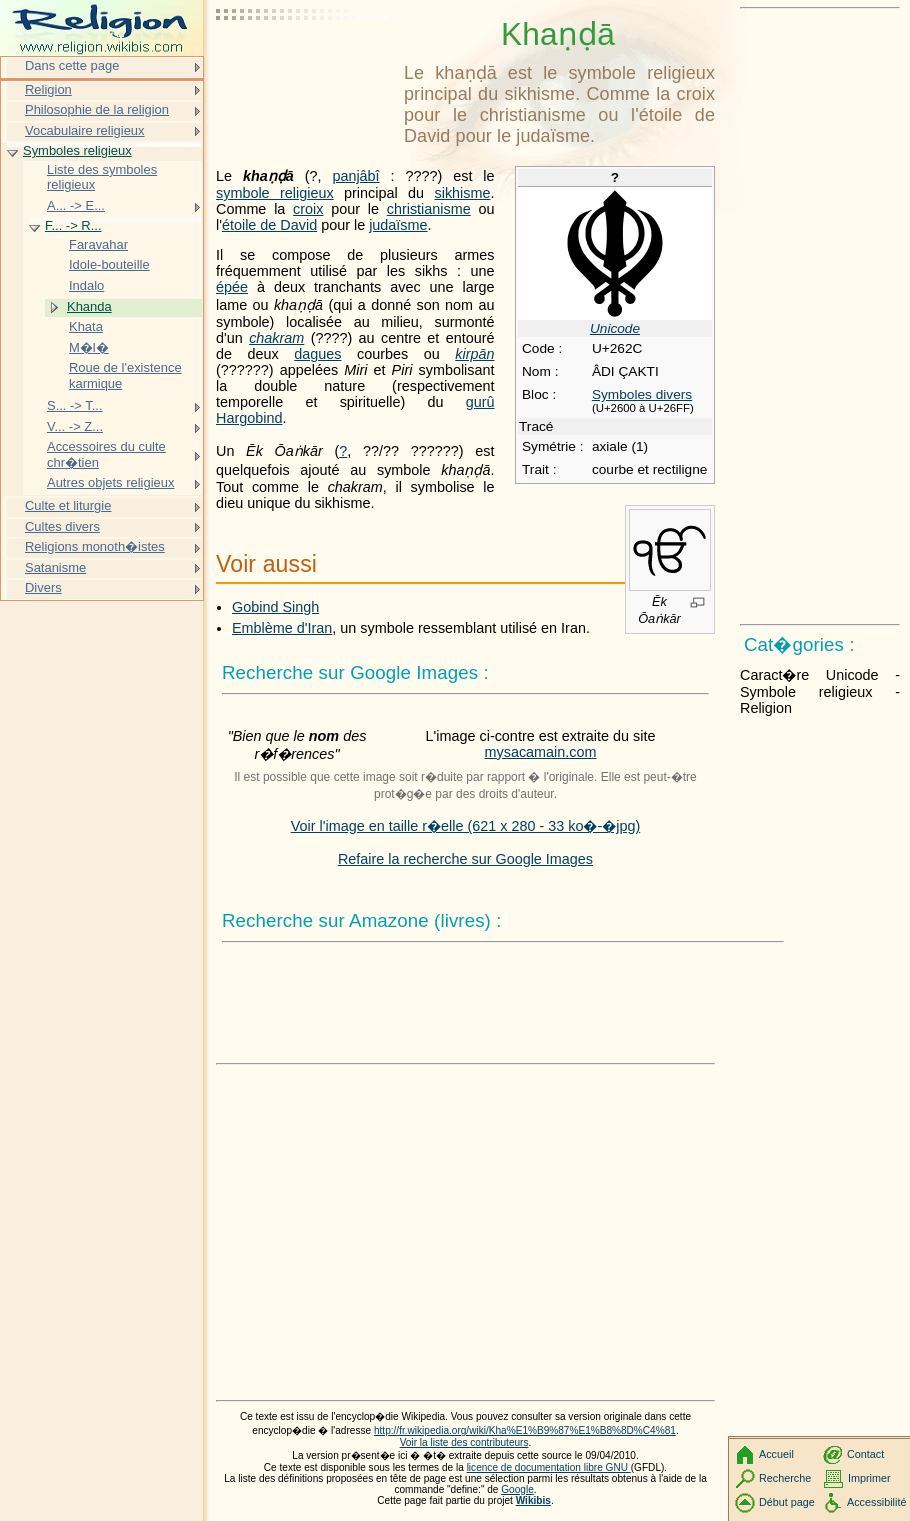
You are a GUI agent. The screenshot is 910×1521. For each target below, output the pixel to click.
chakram (276, 338)
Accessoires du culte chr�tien (106, 454)
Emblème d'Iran (282, 628)
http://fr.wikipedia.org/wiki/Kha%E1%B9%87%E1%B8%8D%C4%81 (525, 1430)
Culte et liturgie (68, 505)
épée (232, 287)
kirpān (474, 354)
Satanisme (55, 567)
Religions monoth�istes (95, 546)
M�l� (89, 347)
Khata (86, 326)
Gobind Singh (275, 607)
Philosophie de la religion (97, 109)
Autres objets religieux (110, 482)
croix (308, 209)
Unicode (615, 328)
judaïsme (398, 225)
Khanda (89, 306)
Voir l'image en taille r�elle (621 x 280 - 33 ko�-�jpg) (466, 826)
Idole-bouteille (109, 264)
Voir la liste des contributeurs (464, 1442)
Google (517, 1489)
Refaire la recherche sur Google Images (465, 859)
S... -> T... (75, 405)
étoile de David (269, 225)
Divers (43, 587)
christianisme (429, 209)
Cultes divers (62, 526)
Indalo (86, 285)
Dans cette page (72, 65)
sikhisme (462, 193)
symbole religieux (275, 193)
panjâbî (355, 176)
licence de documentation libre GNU (549, 1467)
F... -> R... (73, 225)
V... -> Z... (75, 426)
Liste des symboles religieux (102, 177)
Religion (48, 89)
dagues (317, 354)
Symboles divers (642, 394)
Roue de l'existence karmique (125, 375)
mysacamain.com (541, 752)
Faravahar (98, 244)
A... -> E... (76, 205)
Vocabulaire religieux (85, 130)
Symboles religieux (77, 150)
